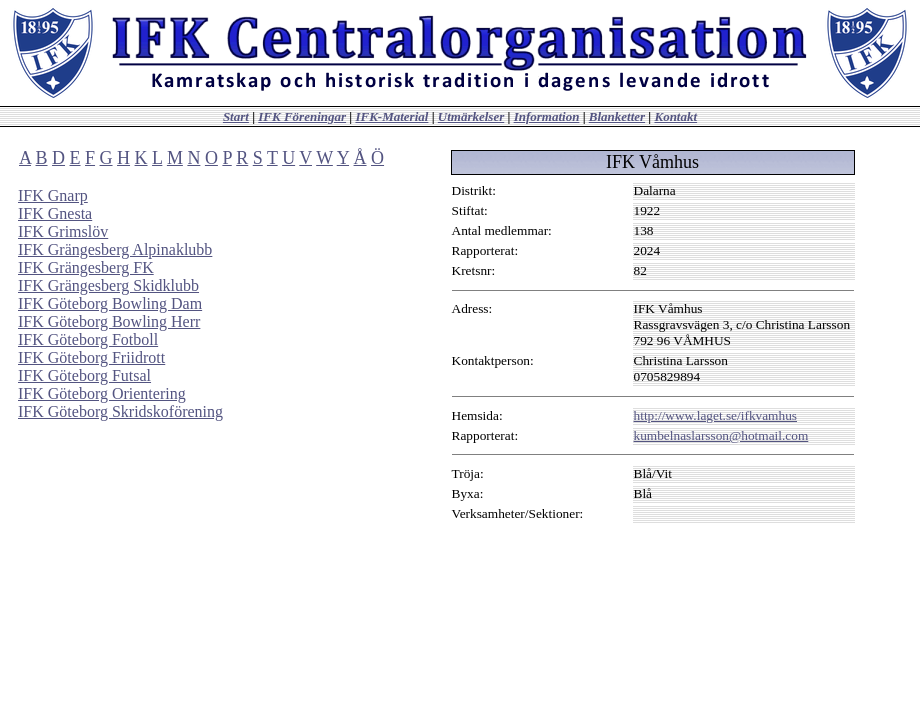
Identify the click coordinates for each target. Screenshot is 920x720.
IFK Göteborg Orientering (102, 393)
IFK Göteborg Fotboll (88, 339)
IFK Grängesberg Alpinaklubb (115, 249)
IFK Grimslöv (63, 231)
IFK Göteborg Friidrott (91, 357)
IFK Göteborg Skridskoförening (120, 411)
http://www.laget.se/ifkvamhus (716, 415)
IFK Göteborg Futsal (84, 375)
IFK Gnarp (53, 195)
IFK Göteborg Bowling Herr (109, 321)
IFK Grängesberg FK (86, 267)
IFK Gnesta (55, 213)
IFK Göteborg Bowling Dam (110, 303)
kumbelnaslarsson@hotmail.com (721, 435)
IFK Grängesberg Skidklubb (108, 285)
